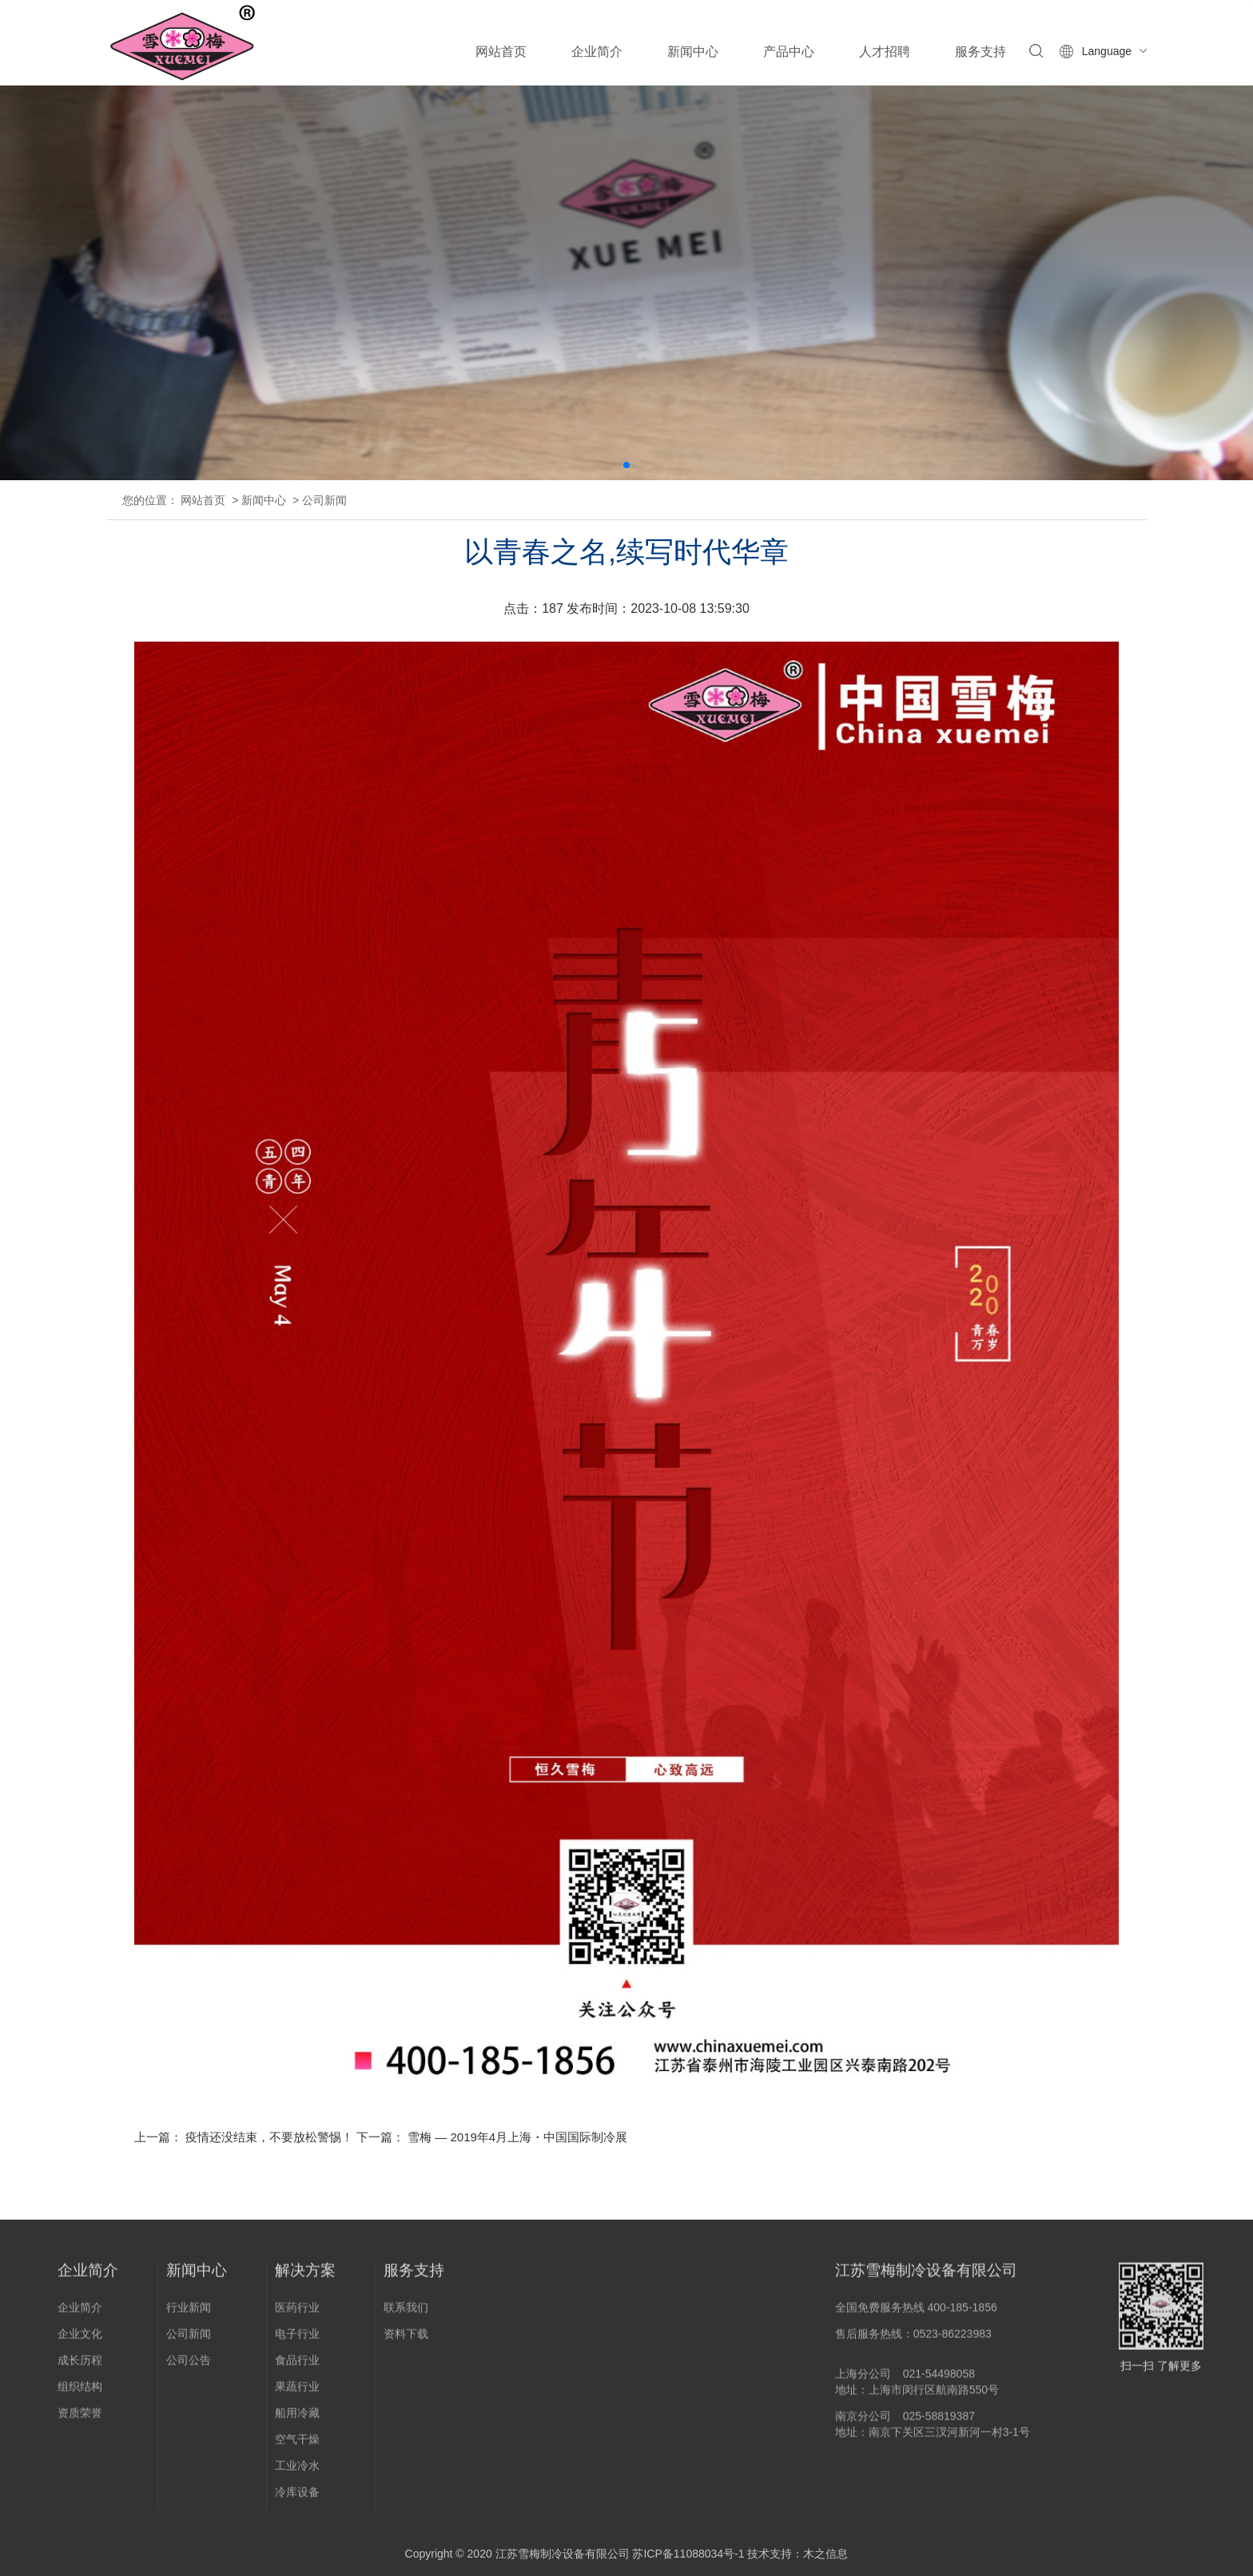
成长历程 (80, 2365)
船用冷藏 (297, 2418)
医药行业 (297, 2313)
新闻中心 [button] (692, 51)
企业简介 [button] (597, 51)
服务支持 (414, 2276)
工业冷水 (297, 2471)
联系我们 (406, 2313)
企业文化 (80, 2339)
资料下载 (406, 2339)
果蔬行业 (297, 2392)
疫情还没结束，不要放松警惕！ (269, 2137)
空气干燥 (297, 2445)
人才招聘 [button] (884, 51)
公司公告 (188, 2365)
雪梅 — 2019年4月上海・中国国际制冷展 (517, 2137)
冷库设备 (297, 2497)
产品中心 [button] (788, 51)
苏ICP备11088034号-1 (688, 2553)
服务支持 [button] (980, 51)
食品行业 (297, 2365)
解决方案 (305, 2276)
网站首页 (501, 51)
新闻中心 (263, 500)
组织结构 (80, 2392)
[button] (626, 465)
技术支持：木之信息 (797, 2553)
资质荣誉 (80, 2418)
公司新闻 (324, 500)
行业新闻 (188, 2313)
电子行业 (297, 2339)
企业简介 (88, 2276)
